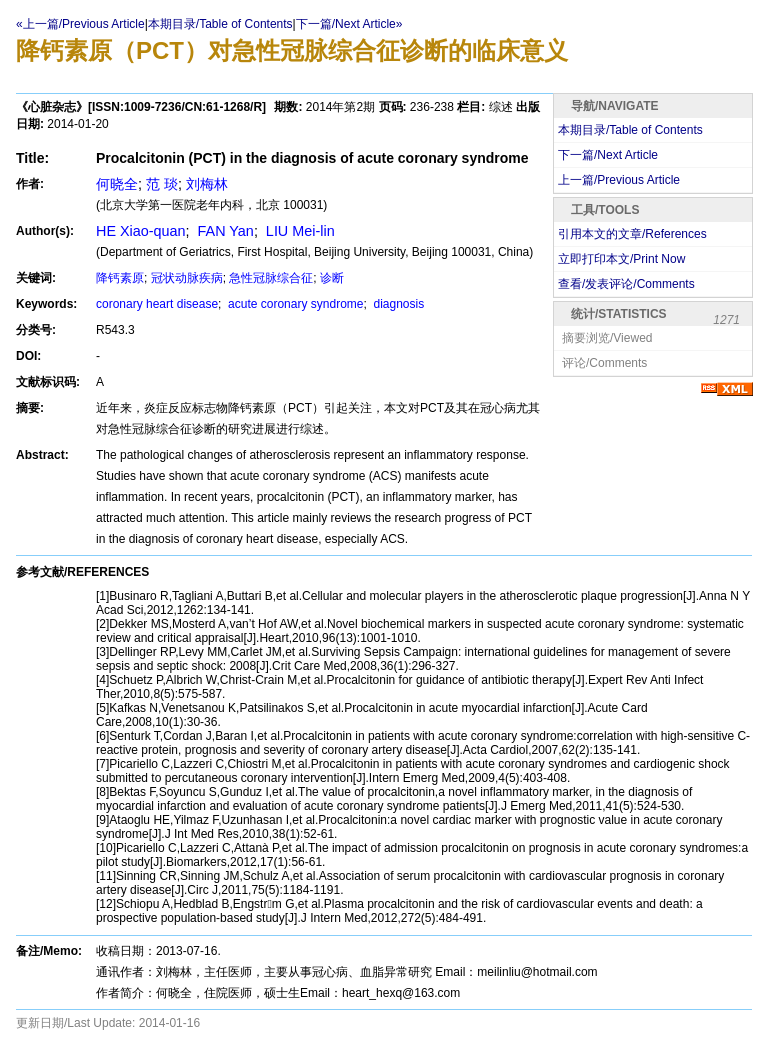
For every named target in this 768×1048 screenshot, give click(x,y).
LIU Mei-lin (298, 231)
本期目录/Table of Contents (220, 24)
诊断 (332, 278)
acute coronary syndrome (294, 304)
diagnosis (397, 304)
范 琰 (162, 184)
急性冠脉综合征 (271, 278)
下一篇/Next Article (608, 155)
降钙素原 (120, 278)
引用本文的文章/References (632, 234)
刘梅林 (207, 184)
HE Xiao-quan (141, 231)
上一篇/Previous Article (619, 180)
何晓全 (117, 184)
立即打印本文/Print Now (621, 259)
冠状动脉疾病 (187, 278)
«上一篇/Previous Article (80, 24)
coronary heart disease (157, 304)
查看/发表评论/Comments (626, 284)
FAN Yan (224, 231)
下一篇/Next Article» (349, 24)
